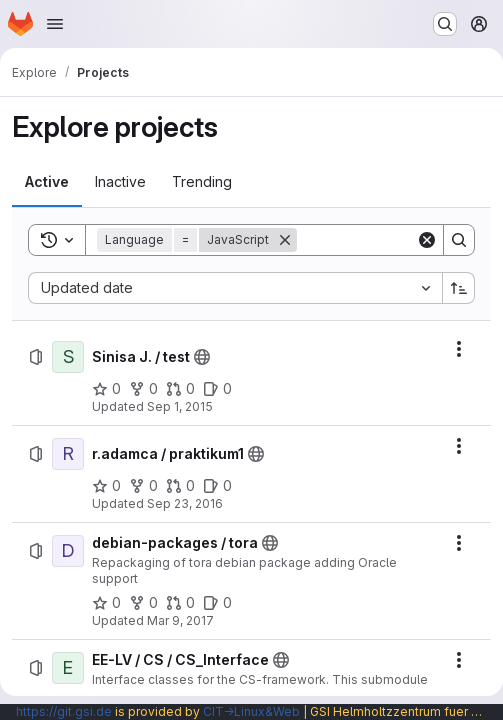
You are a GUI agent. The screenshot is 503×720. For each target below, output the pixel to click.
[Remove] (285, 240)
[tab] (47, 182)
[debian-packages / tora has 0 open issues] (217, 603)
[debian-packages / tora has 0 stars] (106, 603)
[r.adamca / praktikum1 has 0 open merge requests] (180, 486)
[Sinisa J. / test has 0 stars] (106, 389)
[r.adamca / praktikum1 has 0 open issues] (217, 486)
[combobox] (235, 288)
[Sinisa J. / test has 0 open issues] (217, 389)
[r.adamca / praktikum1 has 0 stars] (106, 486)
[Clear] (427, 240)
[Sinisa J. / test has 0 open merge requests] (180, 389)
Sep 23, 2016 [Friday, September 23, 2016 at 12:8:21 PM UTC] (185, 503)
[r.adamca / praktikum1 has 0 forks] (143, 486)
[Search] (459, 240)
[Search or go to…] (445, 24)
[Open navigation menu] (55, 24)
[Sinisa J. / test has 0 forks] (143, 389)
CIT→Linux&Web (251, 711)
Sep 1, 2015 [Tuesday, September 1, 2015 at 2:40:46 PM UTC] (180, 406)
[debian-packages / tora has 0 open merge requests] (180, 603)
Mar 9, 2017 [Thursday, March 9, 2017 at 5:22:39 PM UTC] (180, 620)
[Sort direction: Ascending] (459, 288)
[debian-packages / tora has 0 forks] (143, 603)
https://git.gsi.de (64, 711)
